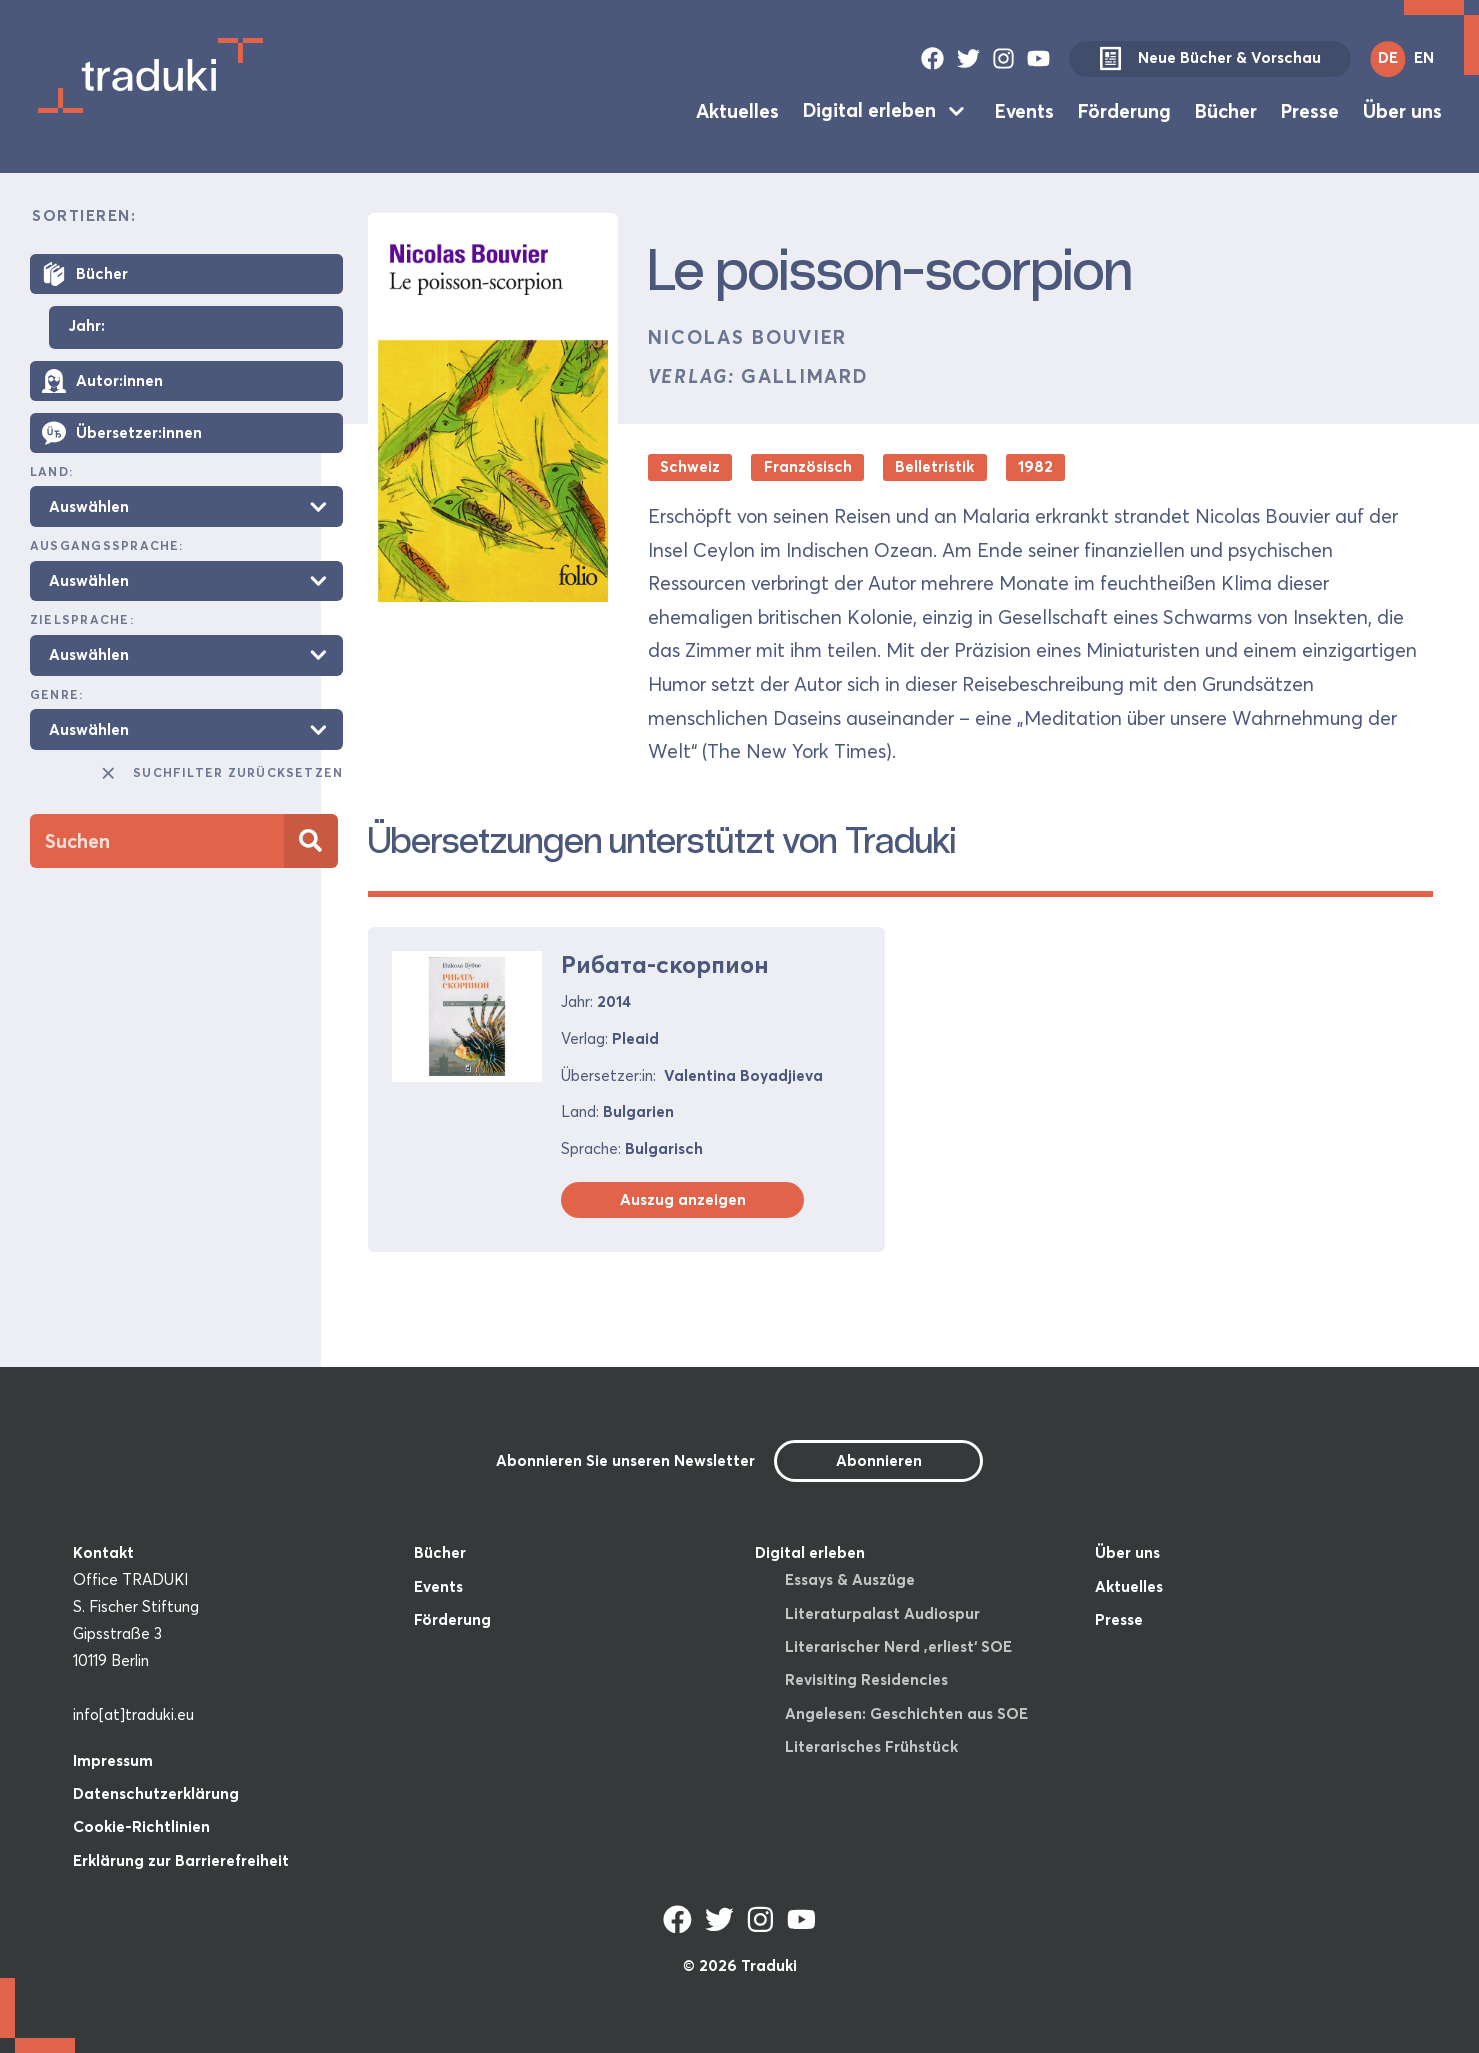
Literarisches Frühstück (871, 1746)
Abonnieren (879, 1460)
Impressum (113, 1760)
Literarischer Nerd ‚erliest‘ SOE (898, 1646)
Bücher (1226, 110)
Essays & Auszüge (850, 1579)
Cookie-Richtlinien (141, 1826)
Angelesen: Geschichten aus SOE (906, 1713)
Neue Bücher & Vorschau (1210, 59)
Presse (1310, 110)
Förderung (1124, 110)
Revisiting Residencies (866, 1679)
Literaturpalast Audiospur (882, 1613)
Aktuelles (737, 110)
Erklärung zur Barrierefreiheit (181, 1860)
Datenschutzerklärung (156, 1793)
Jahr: (86, 326)
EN (1424, 57)
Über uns (1402, 110)
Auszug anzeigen (683, 1199)
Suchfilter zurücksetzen (221, 773)
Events (1024, 110)
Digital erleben (869, 110)
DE (1388, 57)
